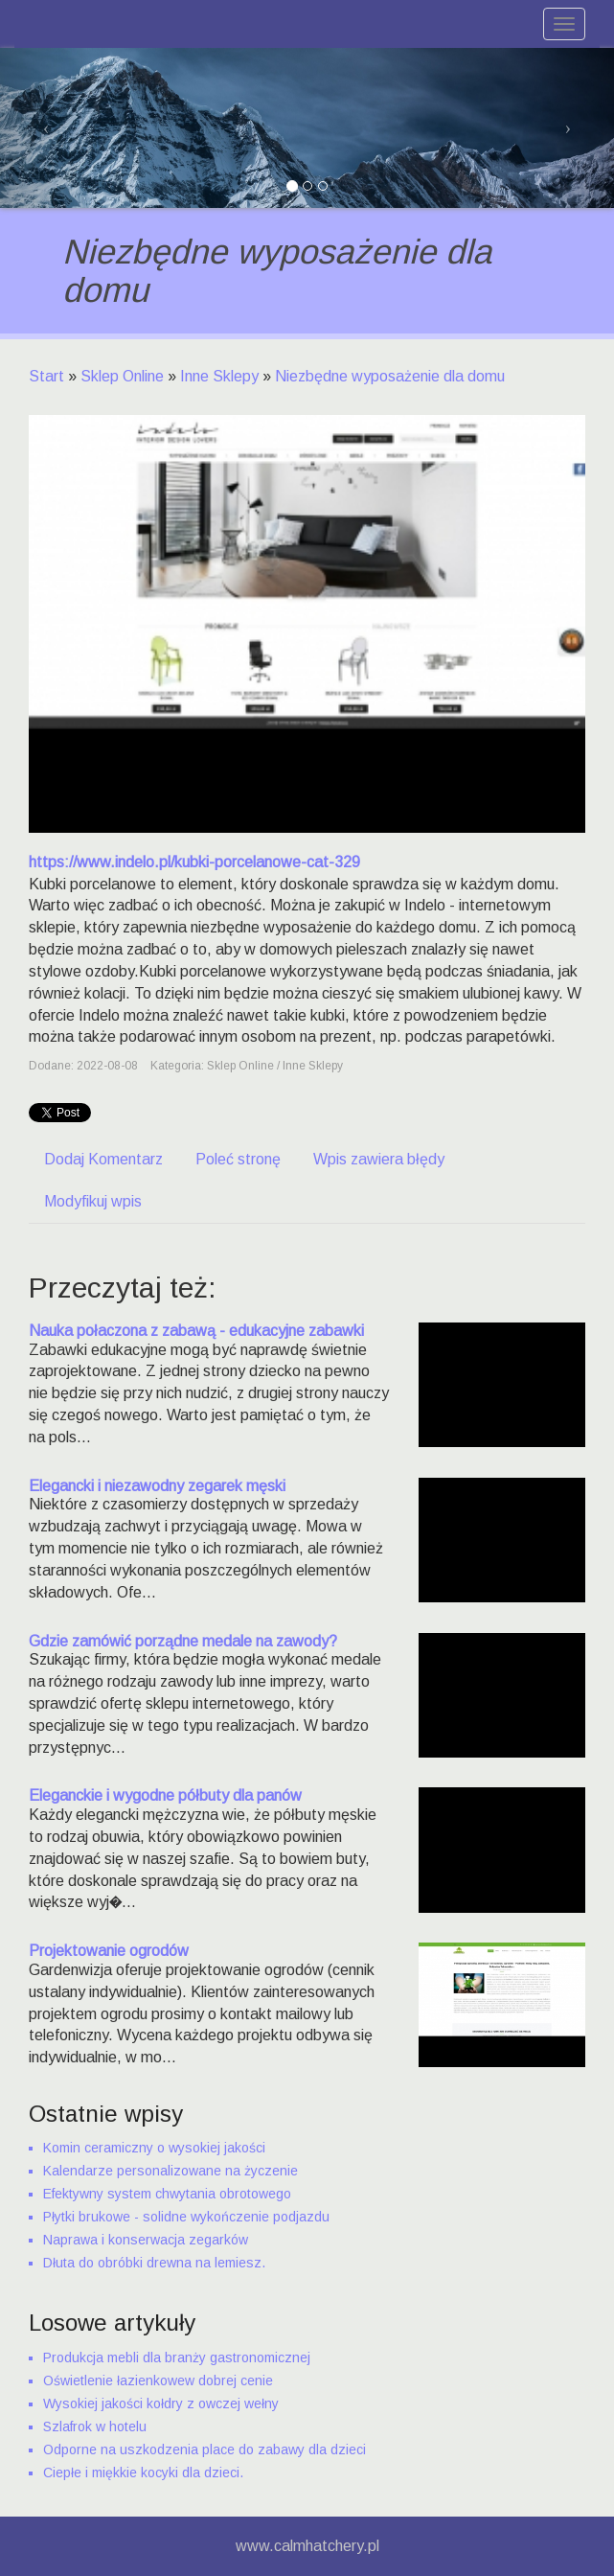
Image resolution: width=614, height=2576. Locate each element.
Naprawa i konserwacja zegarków (145, 2239)
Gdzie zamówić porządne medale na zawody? (183, 1641)
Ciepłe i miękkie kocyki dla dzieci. (143, 2472)
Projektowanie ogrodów (109, 1951)
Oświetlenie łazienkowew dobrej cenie (158, 2380)
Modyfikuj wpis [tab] (93, 1201)
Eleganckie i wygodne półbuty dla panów (165, 1795)
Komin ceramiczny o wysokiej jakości (154, 2147)
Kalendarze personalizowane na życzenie (170, 2170)
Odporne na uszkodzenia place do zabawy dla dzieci (204, 2449)
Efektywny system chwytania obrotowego (167, 2193)
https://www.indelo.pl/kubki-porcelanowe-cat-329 (194, 862)
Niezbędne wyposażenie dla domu (390, 376)
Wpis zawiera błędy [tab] (378, 1159)
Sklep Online (122, 376)
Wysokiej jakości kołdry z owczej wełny (161, 2403)
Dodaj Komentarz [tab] (103, 1159)
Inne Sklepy (219, 376)
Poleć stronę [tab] (238, 1159)
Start (46, 376)
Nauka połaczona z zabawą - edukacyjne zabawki (196, 1330)
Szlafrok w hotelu (95, 2426)
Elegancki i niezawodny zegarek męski (157, 1486)
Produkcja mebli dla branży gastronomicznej (176, 2357)
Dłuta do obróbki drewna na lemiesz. (154, 2262)
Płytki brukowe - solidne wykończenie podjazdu (186, 2216)
